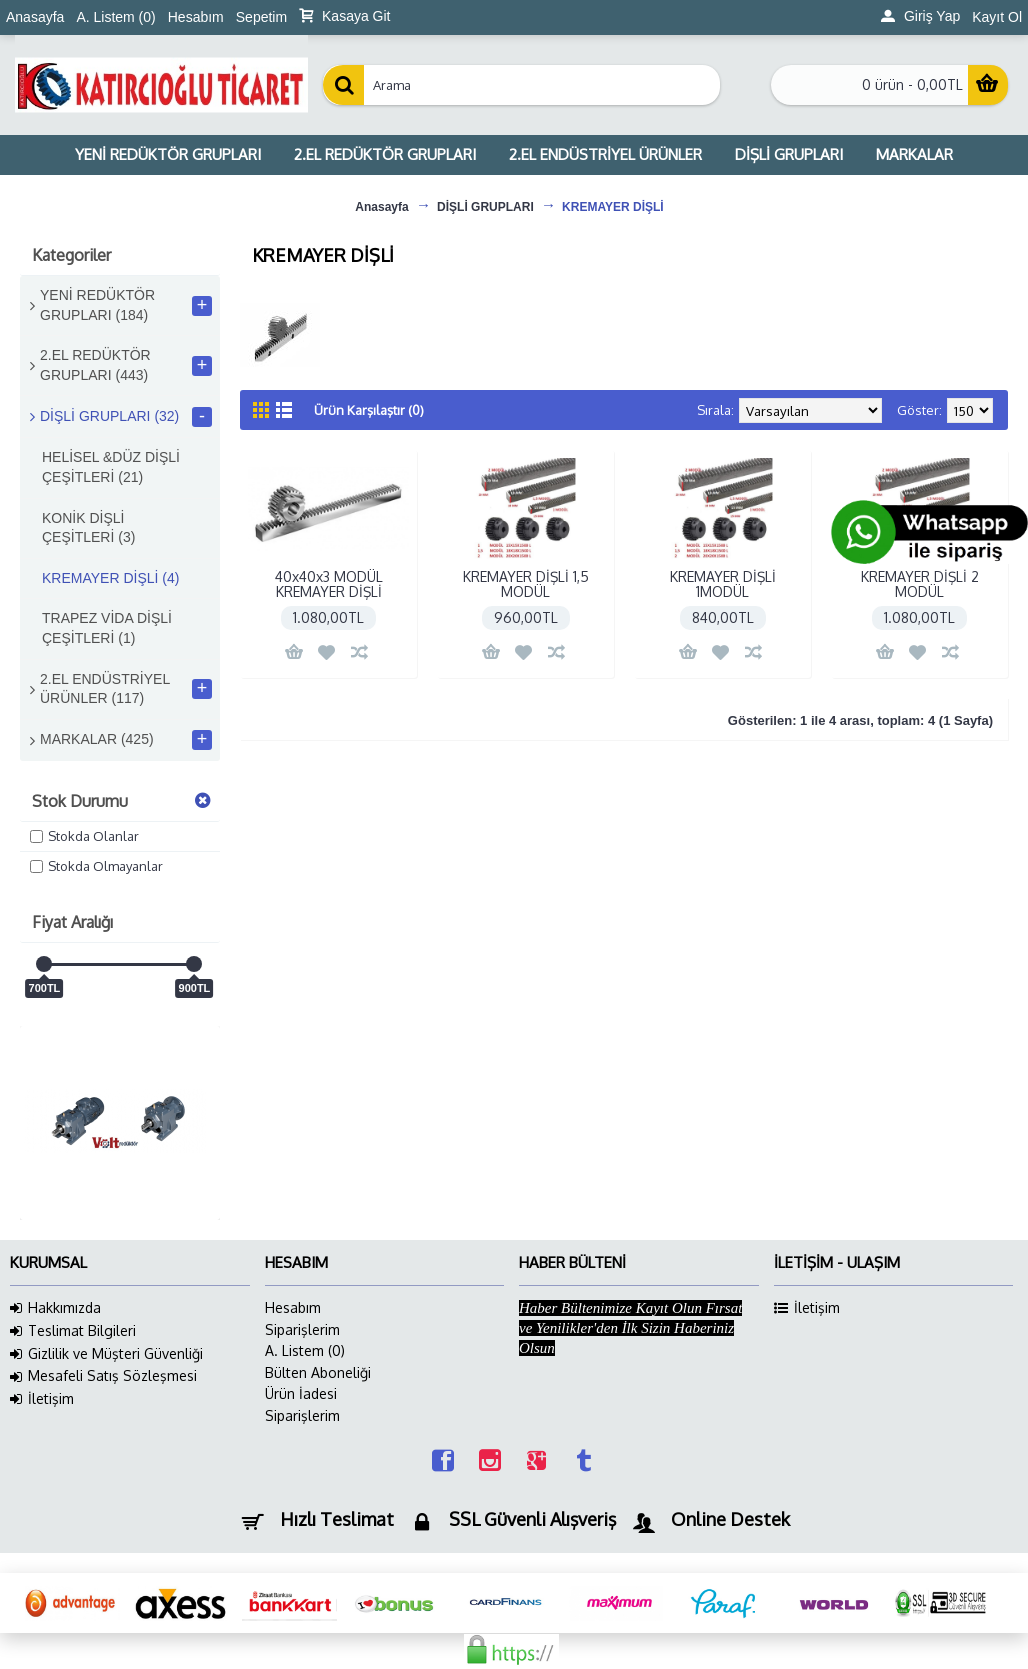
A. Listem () (305, 1350)
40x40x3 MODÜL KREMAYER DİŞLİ (329, 584)
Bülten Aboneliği (318, 1372)
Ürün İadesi (301, 1393)
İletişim (42, 1399)
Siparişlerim (302, 1329)
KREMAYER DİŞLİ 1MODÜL (723, 584)
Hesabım (293, 1307)
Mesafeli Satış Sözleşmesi (103, 1376)
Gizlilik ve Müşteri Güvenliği (106, 1354)
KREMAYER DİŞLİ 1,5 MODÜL (526, 584)
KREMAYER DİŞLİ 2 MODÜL (920, 584)
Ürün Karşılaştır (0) (369, 410)
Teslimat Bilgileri (73, 1331)
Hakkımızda (55, 1308)
